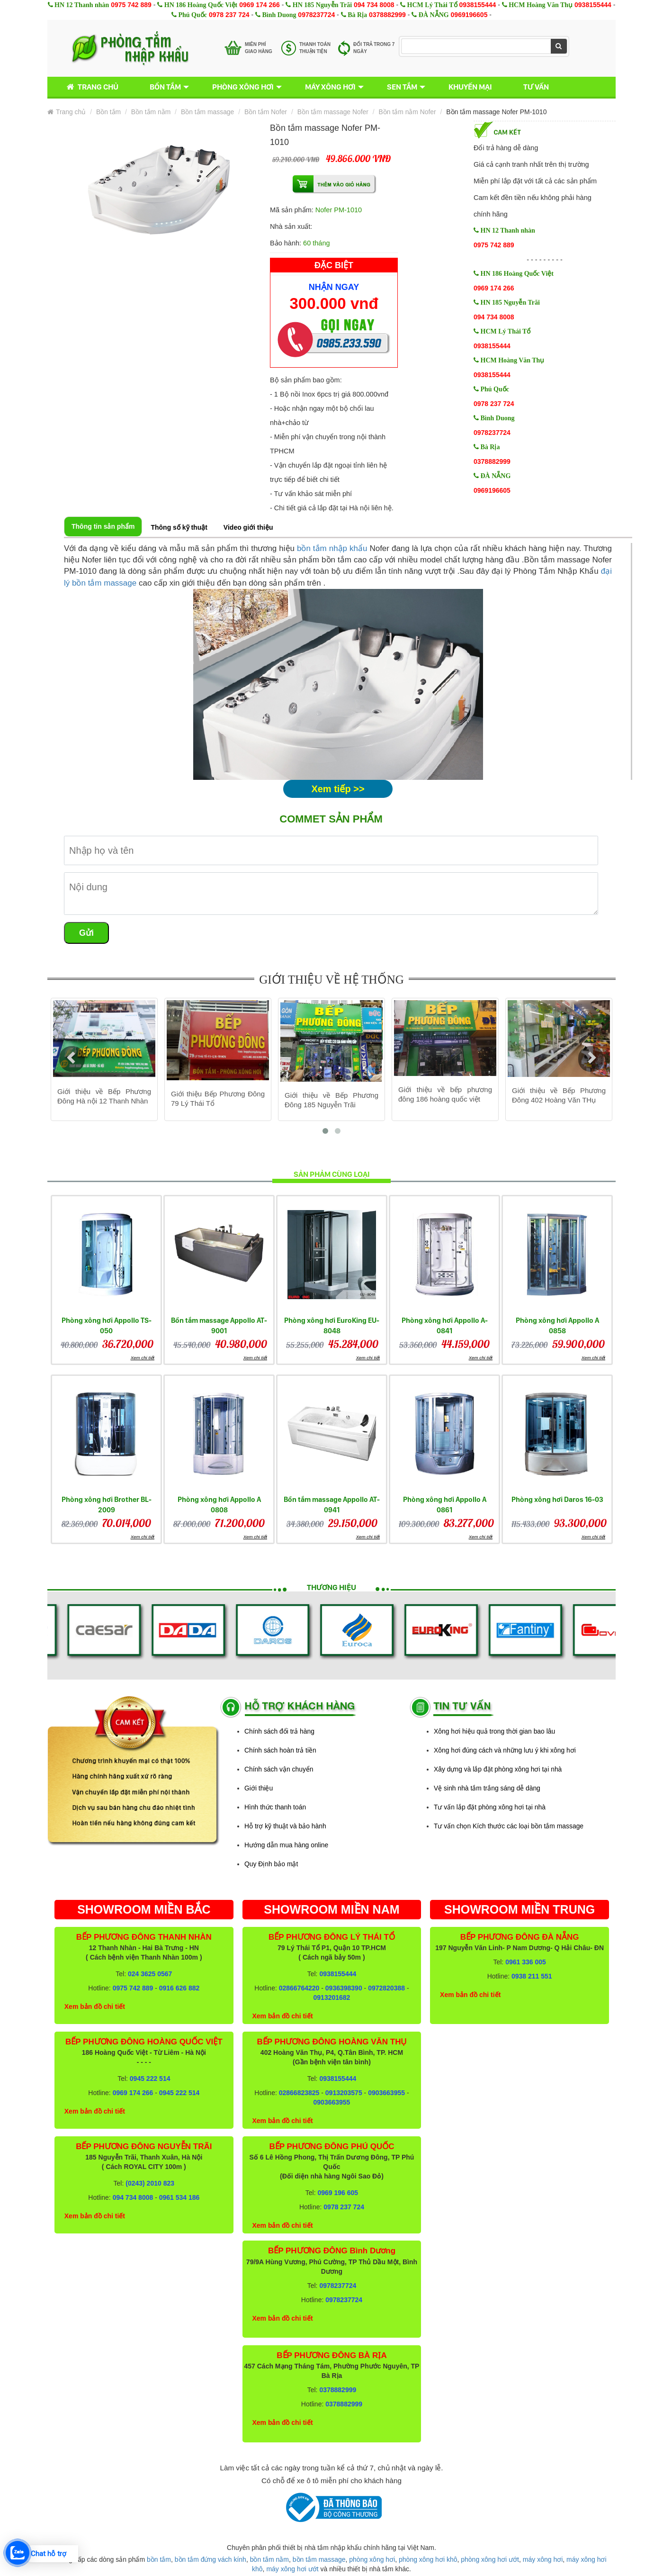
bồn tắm (159, 2559)
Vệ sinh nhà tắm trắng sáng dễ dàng (487, 1788)
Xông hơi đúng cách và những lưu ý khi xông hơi (505, 1750)
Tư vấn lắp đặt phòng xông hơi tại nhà (490, 1807)
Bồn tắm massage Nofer (332, 112)
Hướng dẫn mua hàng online (286, 1845)
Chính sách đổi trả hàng (279, 1731)
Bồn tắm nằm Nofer (407, 112)
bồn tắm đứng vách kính (210, 2559)
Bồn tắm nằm (150, 112)
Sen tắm (402, 86)
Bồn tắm (165, 86)
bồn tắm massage (319, 2559)
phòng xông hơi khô (428, 2559)
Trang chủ (90, 87)
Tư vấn (536, 86)
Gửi (86, 933)
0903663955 (386, 2093)
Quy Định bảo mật (271, 1864)
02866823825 (299, 2093)
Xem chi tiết (142, 1357)
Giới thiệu (258, 1788)
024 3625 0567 (150, 1974)
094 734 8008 (374, 5)
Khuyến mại (470, 86)
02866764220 (299, 1988)
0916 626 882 (179, 1988)
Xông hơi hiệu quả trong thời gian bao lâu (494, 1731)
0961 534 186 (179, 2197)
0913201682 (332, 1997)
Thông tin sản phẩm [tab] (103, 526)
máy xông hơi (543, 2559)
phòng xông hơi (372, 2559)
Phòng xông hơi (243, 86)
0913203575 (343, 2093)
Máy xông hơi (330, 86)
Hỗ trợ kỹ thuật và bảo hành (285, 1826)
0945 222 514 (150, 2078)
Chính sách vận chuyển (279, 1769)
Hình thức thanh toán (275, 1807)
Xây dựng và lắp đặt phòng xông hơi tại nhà (498, 1769)
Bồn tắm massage (207, 112)
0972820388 (386, 1988)
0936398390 (343, 1988)
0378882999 (387, 14)
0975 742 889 (131, 5)
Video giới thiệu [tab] (248, 527)
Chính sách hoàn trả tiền (280, 1750)
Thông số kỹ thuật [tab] (179, 527)
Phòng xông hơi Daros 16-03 (557, 1499)
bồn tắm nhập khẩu (332, 548)
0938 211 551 (531, 1976)
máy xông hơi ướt (292, 2569)
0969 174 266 (259, 5)
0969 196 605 (337, 2192)
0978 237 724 (229, 14)
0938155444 (477, 5)
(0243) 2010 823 (149, 2183)
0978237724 (316, 14)
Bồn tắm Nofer (265, 112)
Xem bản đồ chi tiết (94, 2006)
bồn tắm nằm (269, 2559)
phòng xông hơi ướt (490, 2559)
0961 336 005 (525, 1962)
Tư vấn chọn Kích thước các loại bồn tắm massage (508, 1826)
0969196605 (469, 14)
